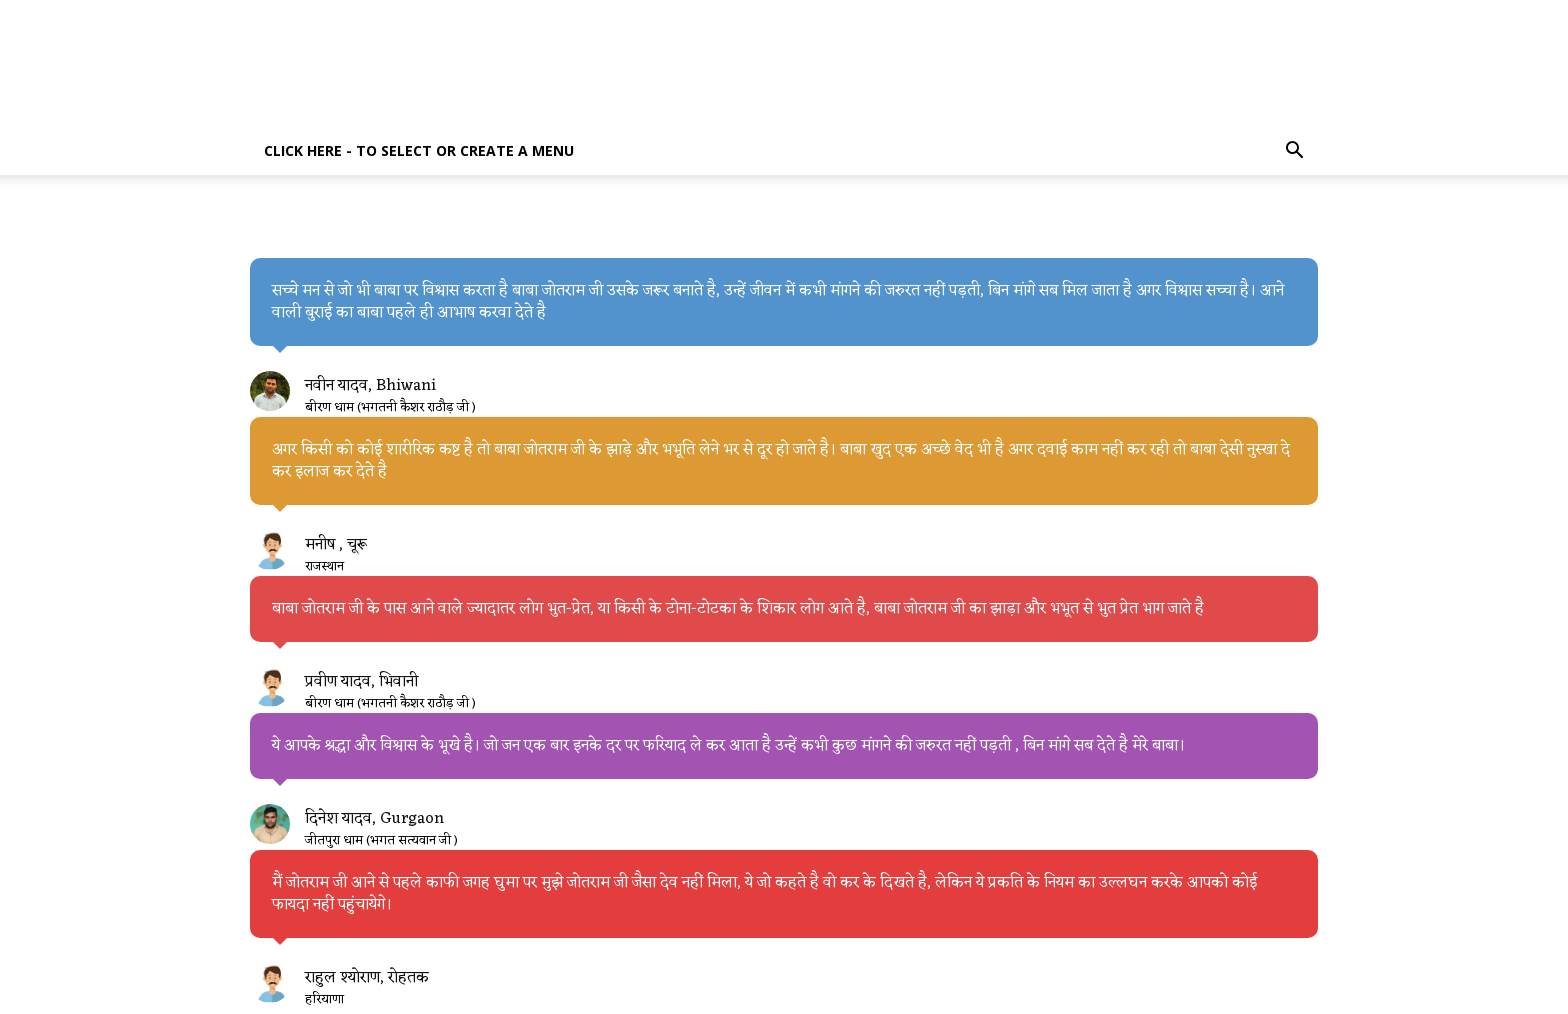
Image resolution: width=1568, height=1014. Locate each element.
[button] (1294, 152)
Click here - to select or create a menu (419, 150)
